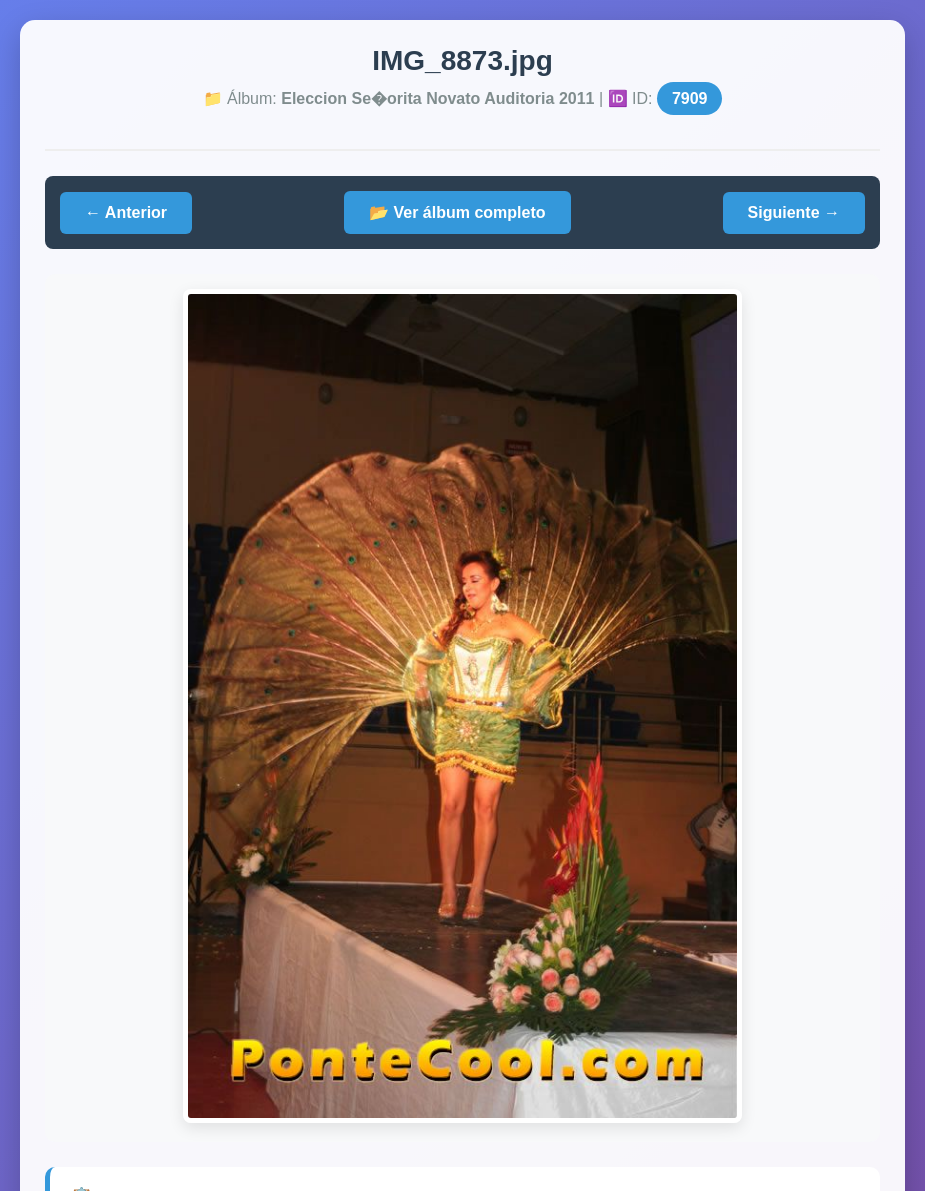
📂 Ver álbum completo (457, 212)
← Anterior (126, 212)
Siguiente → (794, 212)
